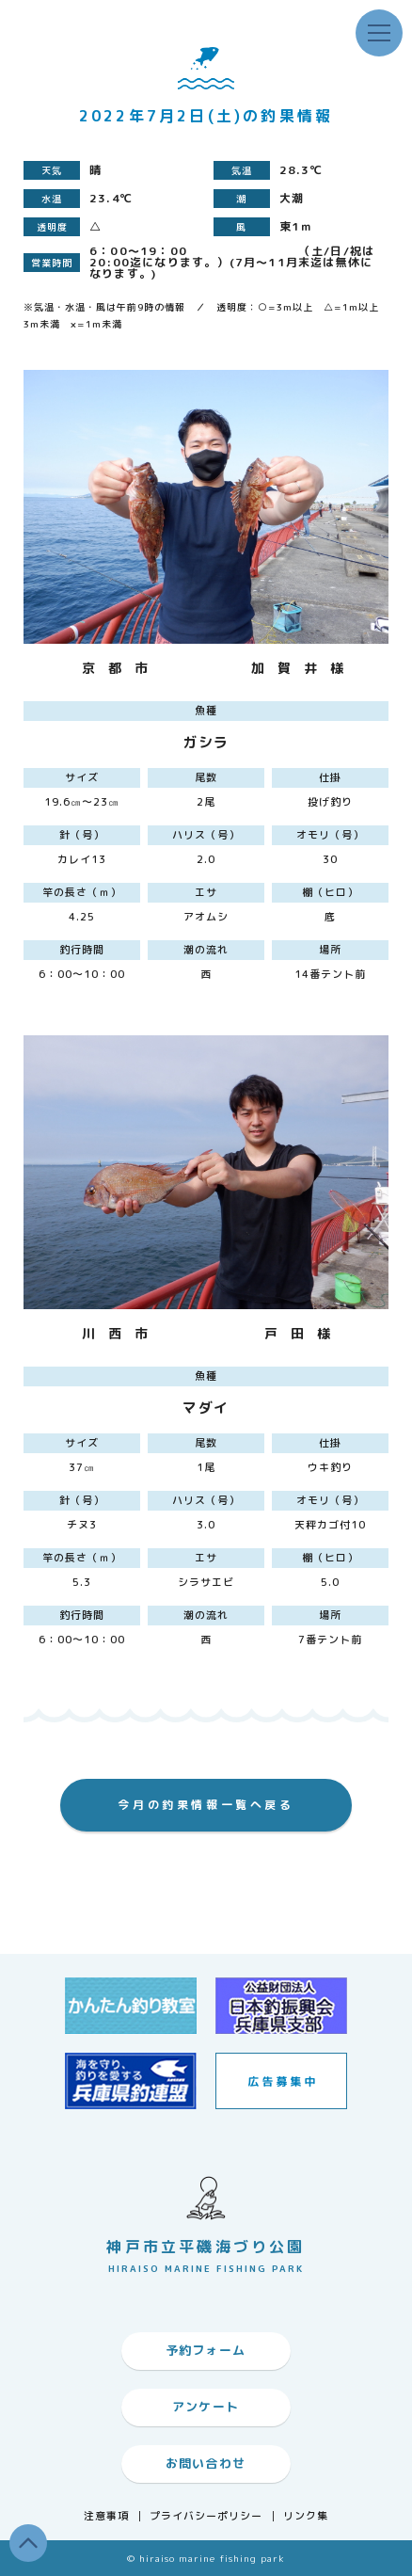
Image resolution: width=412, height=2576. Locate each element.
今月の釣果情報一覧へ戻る (205, 1805)
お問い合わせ (206, 2463)
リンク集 (305, 2516)
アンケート (206, 2406)
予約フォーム (206, 2350)
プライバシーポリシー (206, 2516)
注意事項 (106, 2516)
